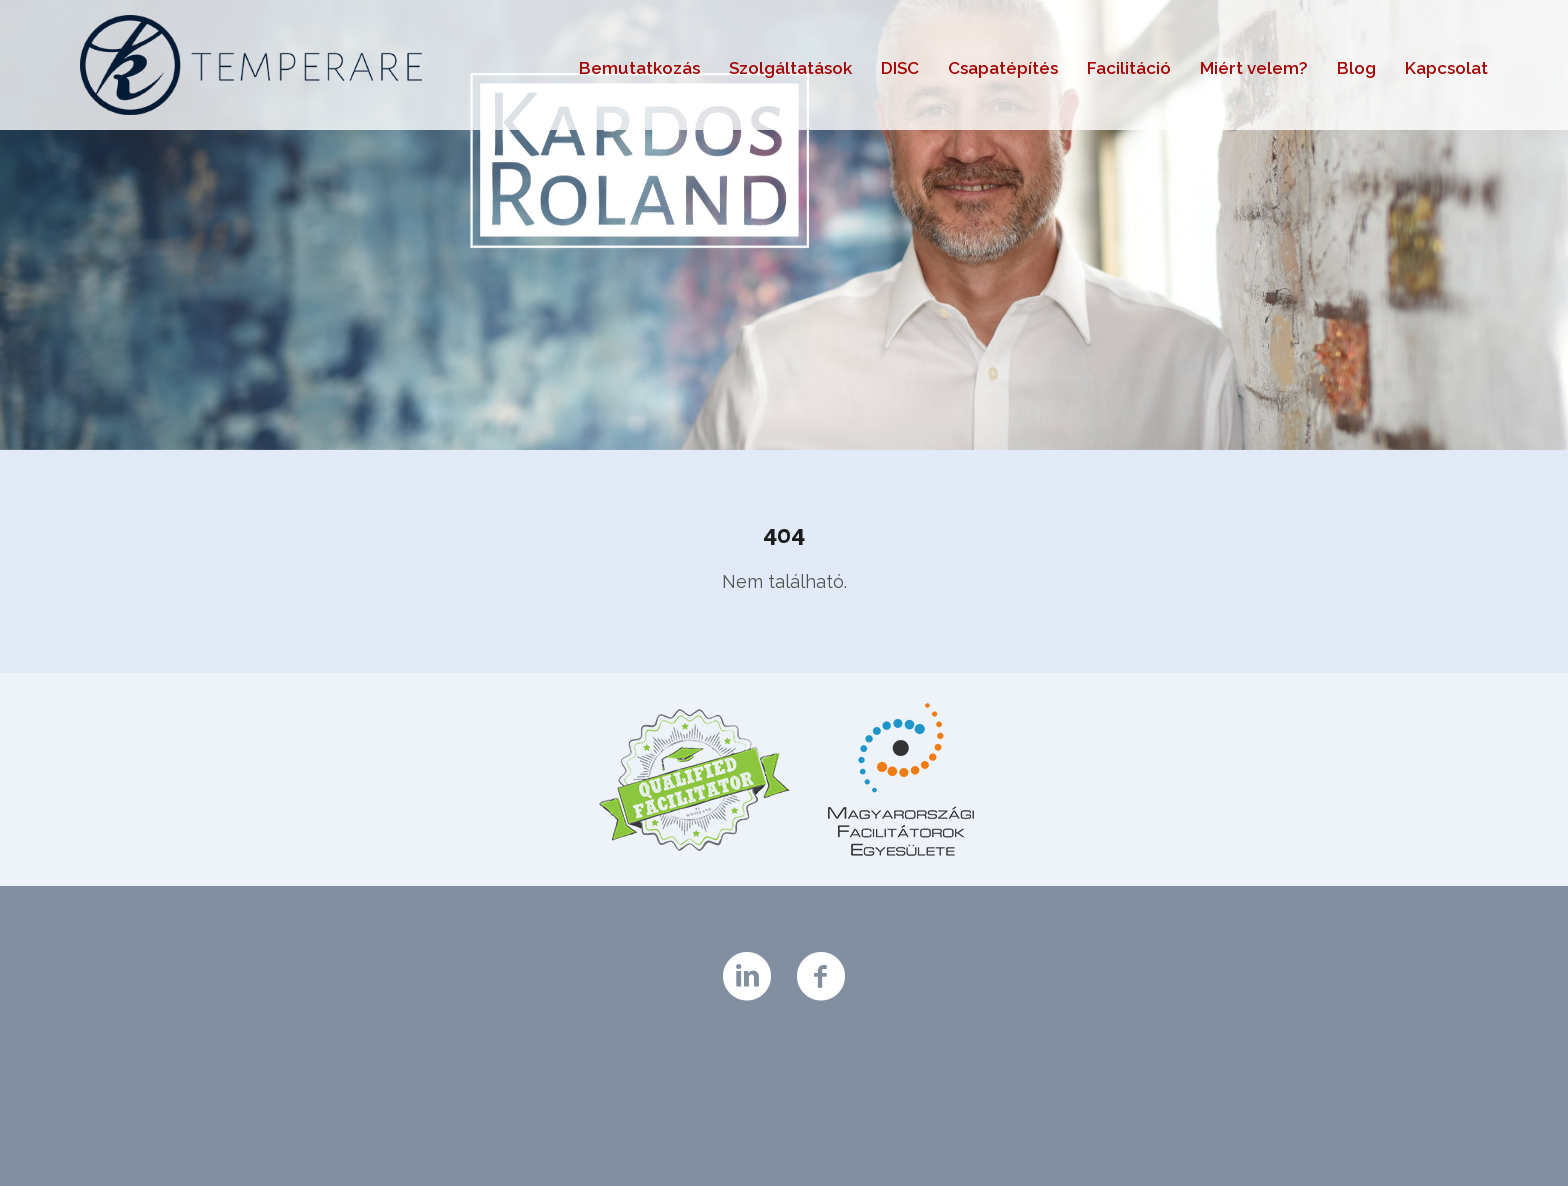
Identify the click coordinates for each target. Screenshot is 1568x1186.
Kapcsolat (1446, 68)
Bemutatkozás (639, 68)
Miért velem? (1254, 68)
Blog (1356, 68)
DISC (900, 68)
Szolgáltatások (790, 68)
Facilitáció (1129, 68)
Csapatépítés (1003, 68)
